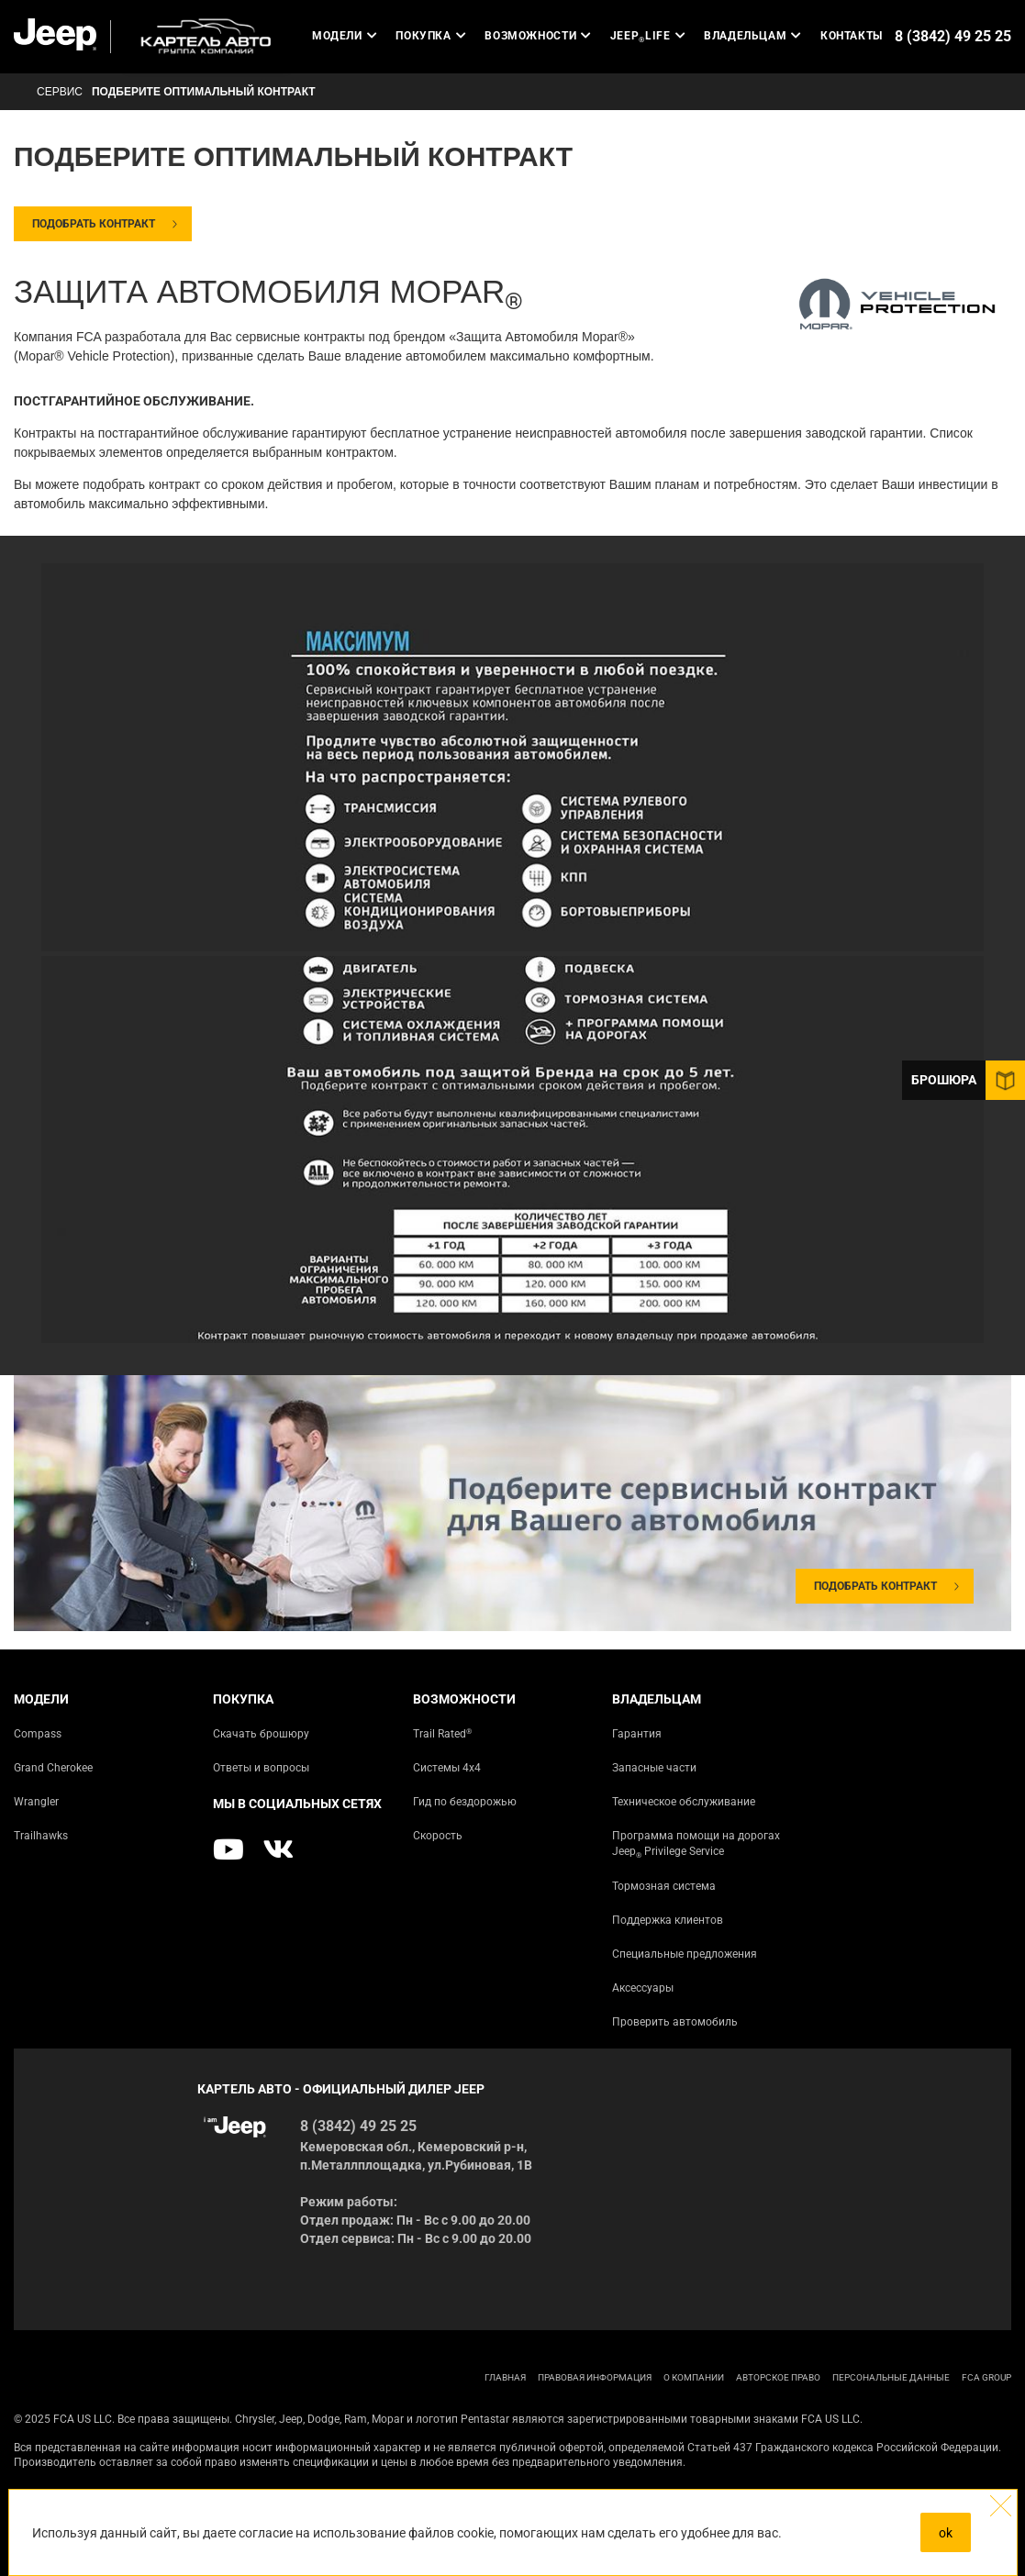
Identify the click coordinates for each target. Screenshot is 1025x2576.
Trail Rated (442, 1733)
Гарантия (637, 1733)
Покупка (431, 35)
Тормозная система (664, 1886)
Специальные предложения (684, 1954)
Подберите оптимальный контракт (204, 91)
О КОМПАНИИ (693, 2377)
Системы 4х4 (447, 1767)
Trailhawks (41, 1835)
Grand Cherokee (53, 1767)
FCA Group (986, 2377)
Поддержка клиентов (667, 1920)
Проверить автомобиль (675, 2021)
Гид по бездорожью (465, 1801)
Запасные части (654, 1767)
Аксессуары (643, 1988)
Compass (37, 1733)
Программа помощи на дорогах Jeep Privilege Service (696, 1844)
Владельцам (753, 35)
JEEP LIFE (647, 36)
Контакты (851, 35)
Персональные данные (891, 2377)
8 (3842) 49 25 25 (953, 36)
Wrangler (36, 1801)
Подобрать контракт (93, 223)
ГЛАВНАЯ (505, 2377)
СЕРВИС (60, 91)
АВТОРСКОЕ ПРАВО (778, 2377)
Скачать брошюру (261, 1733)
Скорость (437, 1835)
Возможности (538, 35)
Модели (344, 35)
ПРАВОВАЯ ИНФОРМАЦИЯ (595, 2377)
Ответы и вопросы (261, 1767)
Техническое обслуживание (683, 1801)
